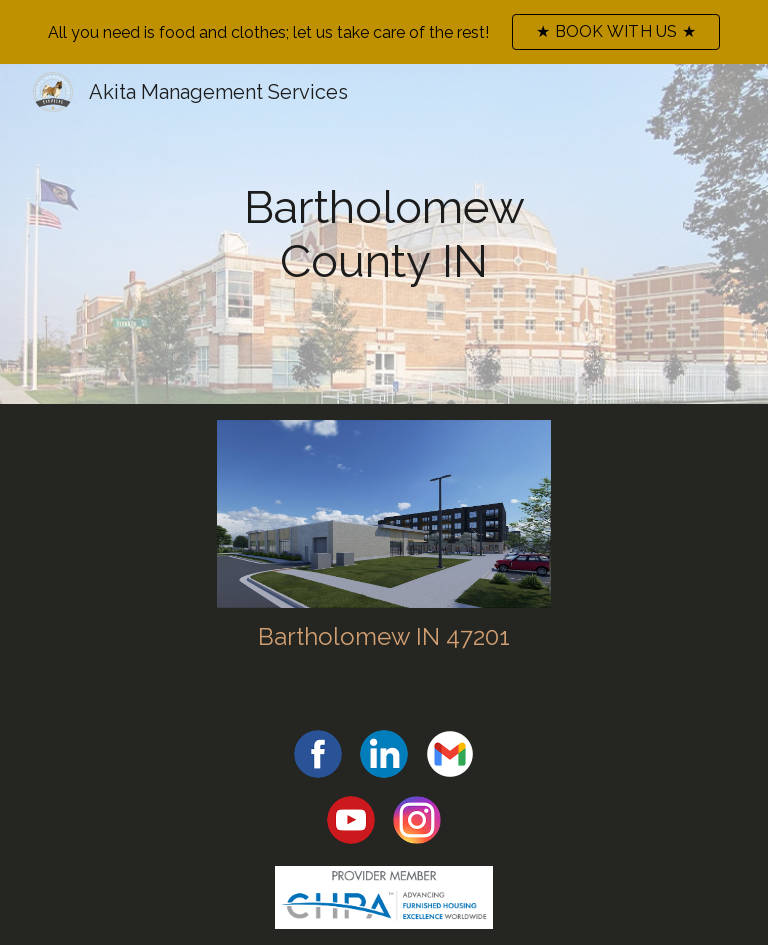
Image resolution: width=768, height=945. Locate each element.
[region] (384, 32)
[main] (384, 234)
